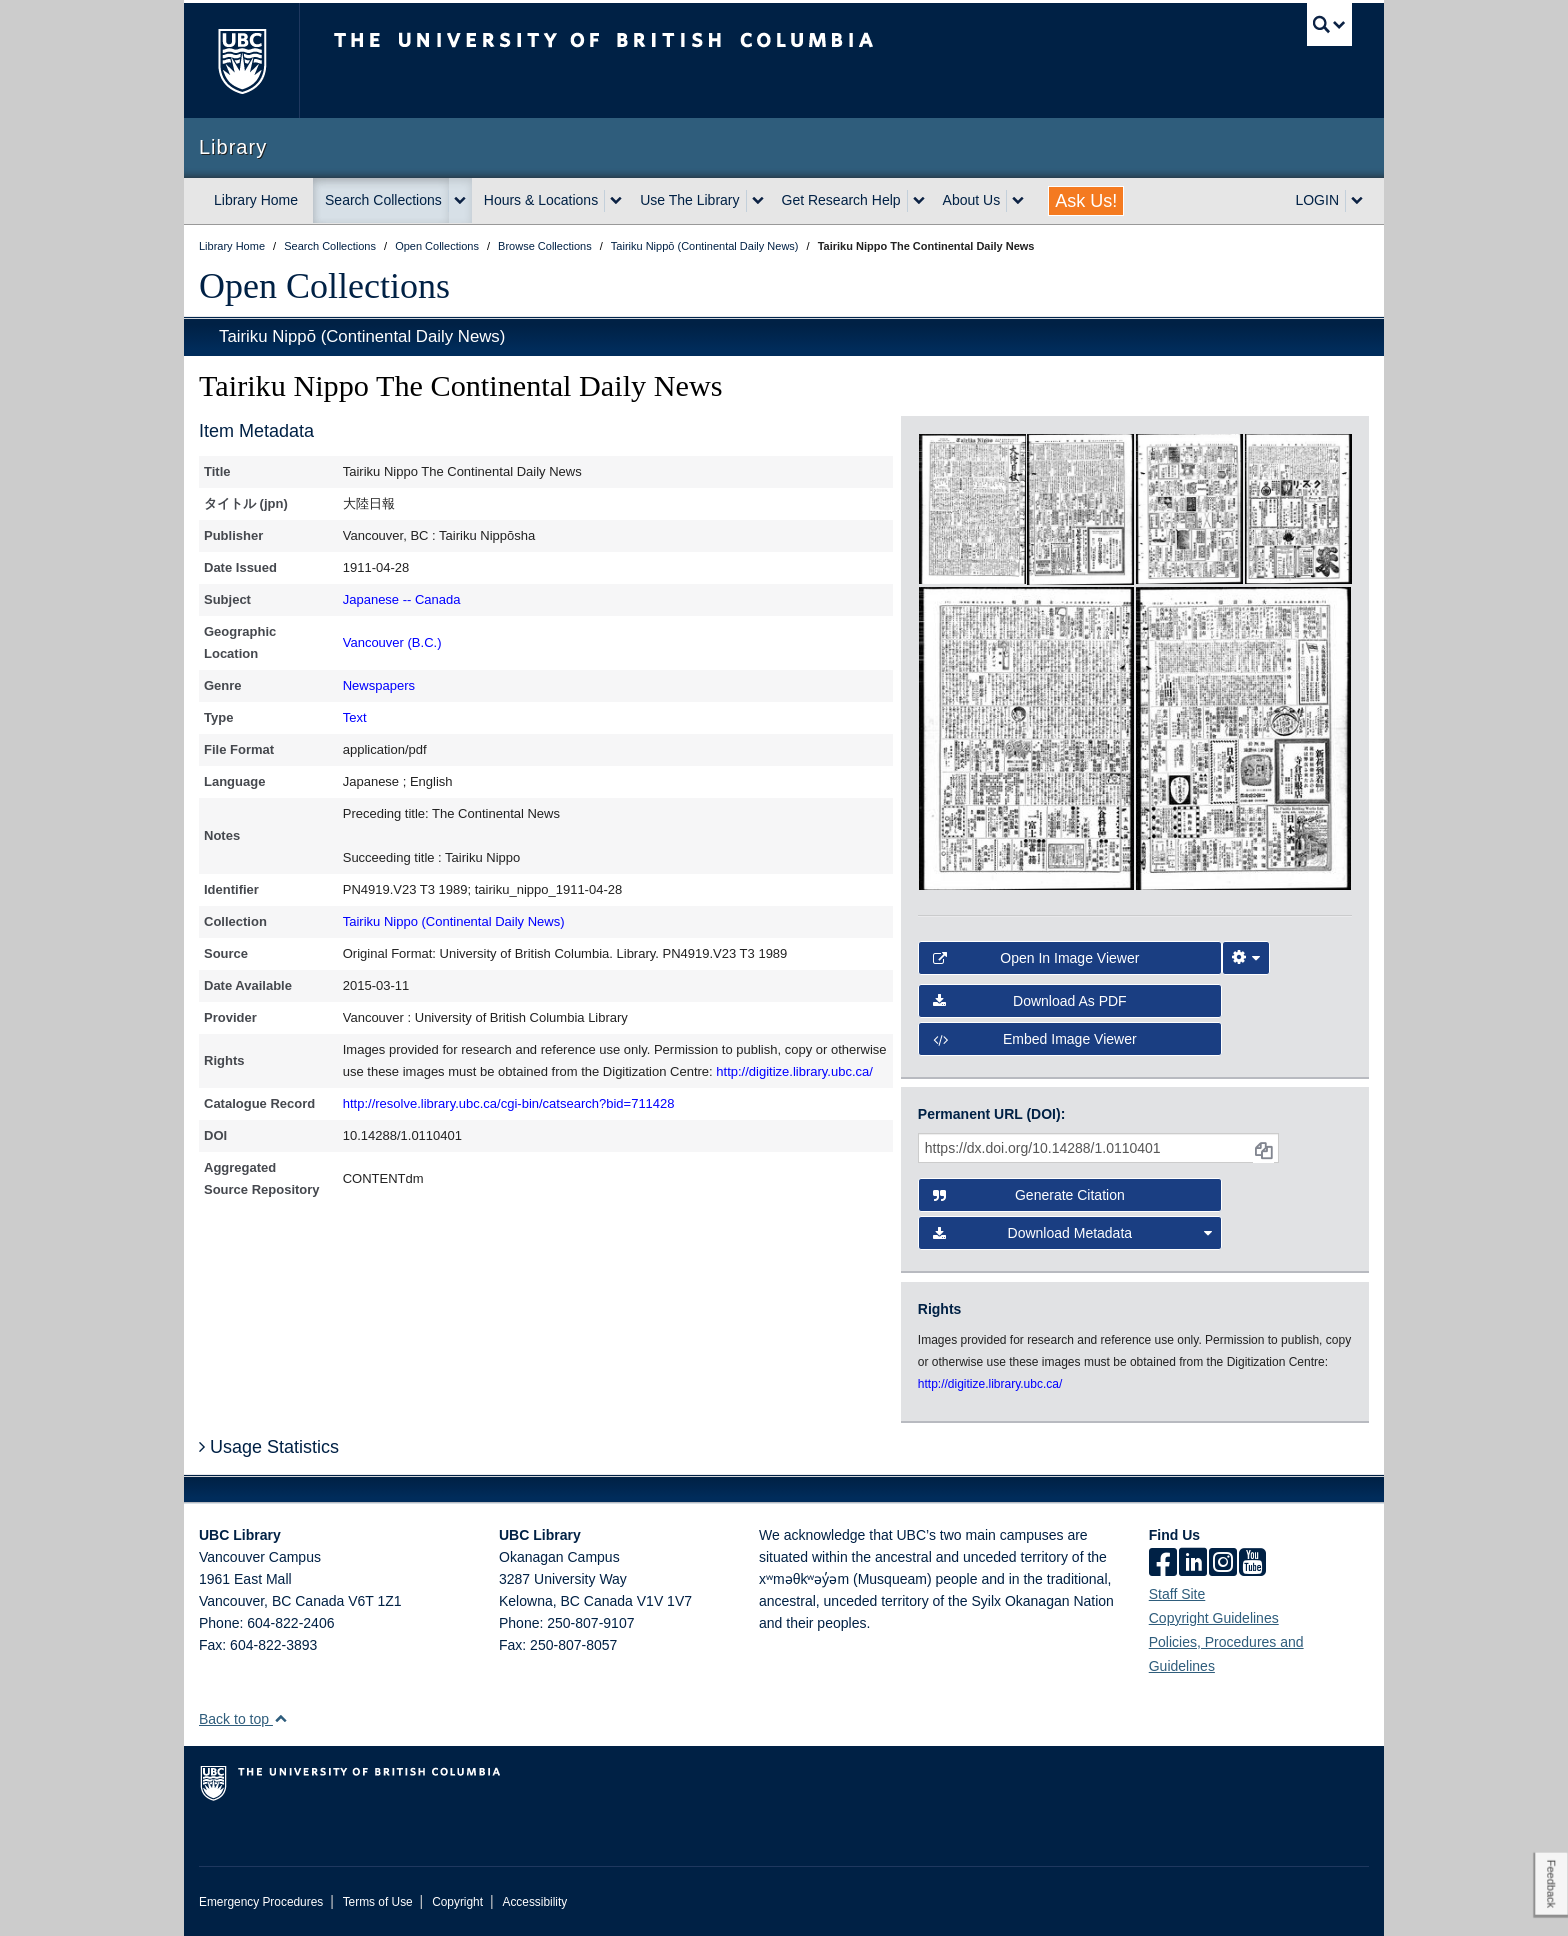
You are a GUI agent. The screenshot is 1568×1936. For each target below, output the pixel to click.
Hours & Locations (541, 200)
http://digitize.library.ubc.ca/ (794, 1071)
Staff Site (1177, 1594)
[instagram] (1223, 1564)
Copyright (457, 1902)
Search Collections (383, 200)
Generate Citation (1029, 1195)
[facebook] (1163, 1564)
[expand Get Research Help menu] (919, 201)
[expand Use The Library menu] (758, 201)
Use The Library (689, 200)
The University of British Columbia (241, 60)
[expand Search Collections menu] (460, 201)
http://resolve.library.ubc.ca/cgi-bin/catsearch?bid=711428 (509, 1103)
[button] (280, 1718)
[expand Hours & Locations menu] (616, 201)
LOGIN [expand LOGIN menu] (1317, 200)
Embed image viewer (1035, 1039)
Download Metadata (1073, 1233)
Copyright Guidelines (1214, 1618)
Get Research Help (841, 200)
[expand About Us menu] (1018, 201)
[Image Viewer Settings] (1246, 958)
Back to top (243, 1719)
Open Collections (324, 286)
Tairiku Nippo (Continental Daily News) (454, 921)
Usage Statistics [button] (269, 1447)
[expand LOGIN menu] (1357, 201)
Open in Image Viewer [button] (1036, 958)
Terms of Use (378, 1902)
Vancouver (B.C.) (392, 642)
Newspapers (379, 685)
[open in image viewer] (972, 508)
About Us (972, 200)
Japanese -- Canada (402, 599)
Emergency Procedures (261, 1902)
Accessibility (534, 1902)
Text (355, 717)
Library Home (256, 200)
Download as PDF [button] (1030, 1001)
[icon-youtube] (1252, 1564)
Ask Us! (1086, 201)
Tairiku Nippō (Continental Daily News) (362, 336)
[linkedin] (1193, 1564)
